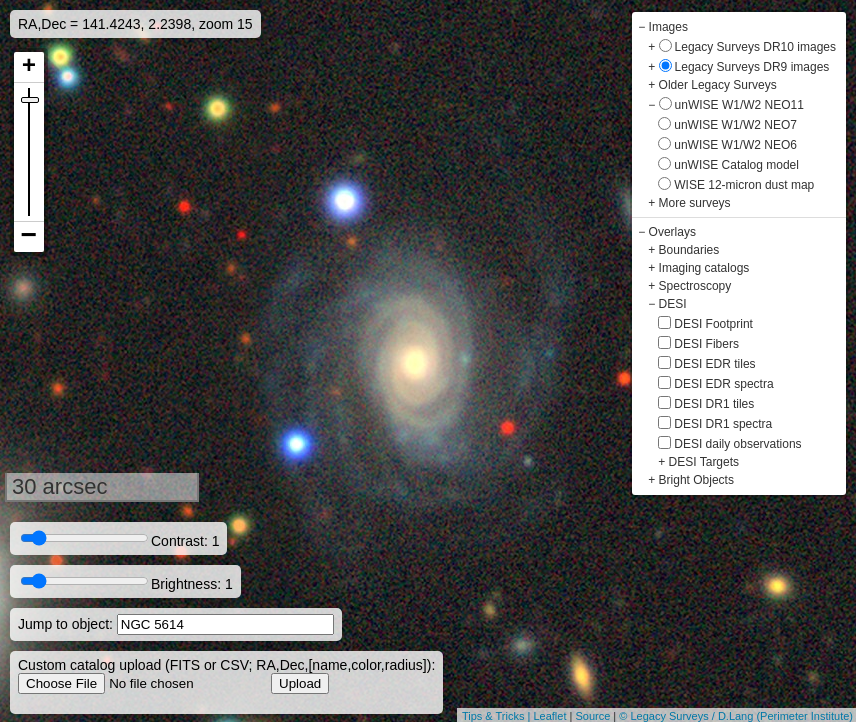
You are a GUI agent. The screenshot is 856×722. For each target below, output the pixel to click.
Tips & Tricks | (498, 716)
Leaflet (549, 716)
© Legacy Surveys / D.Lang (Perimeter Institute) (736, 716)
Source (592, 716)
